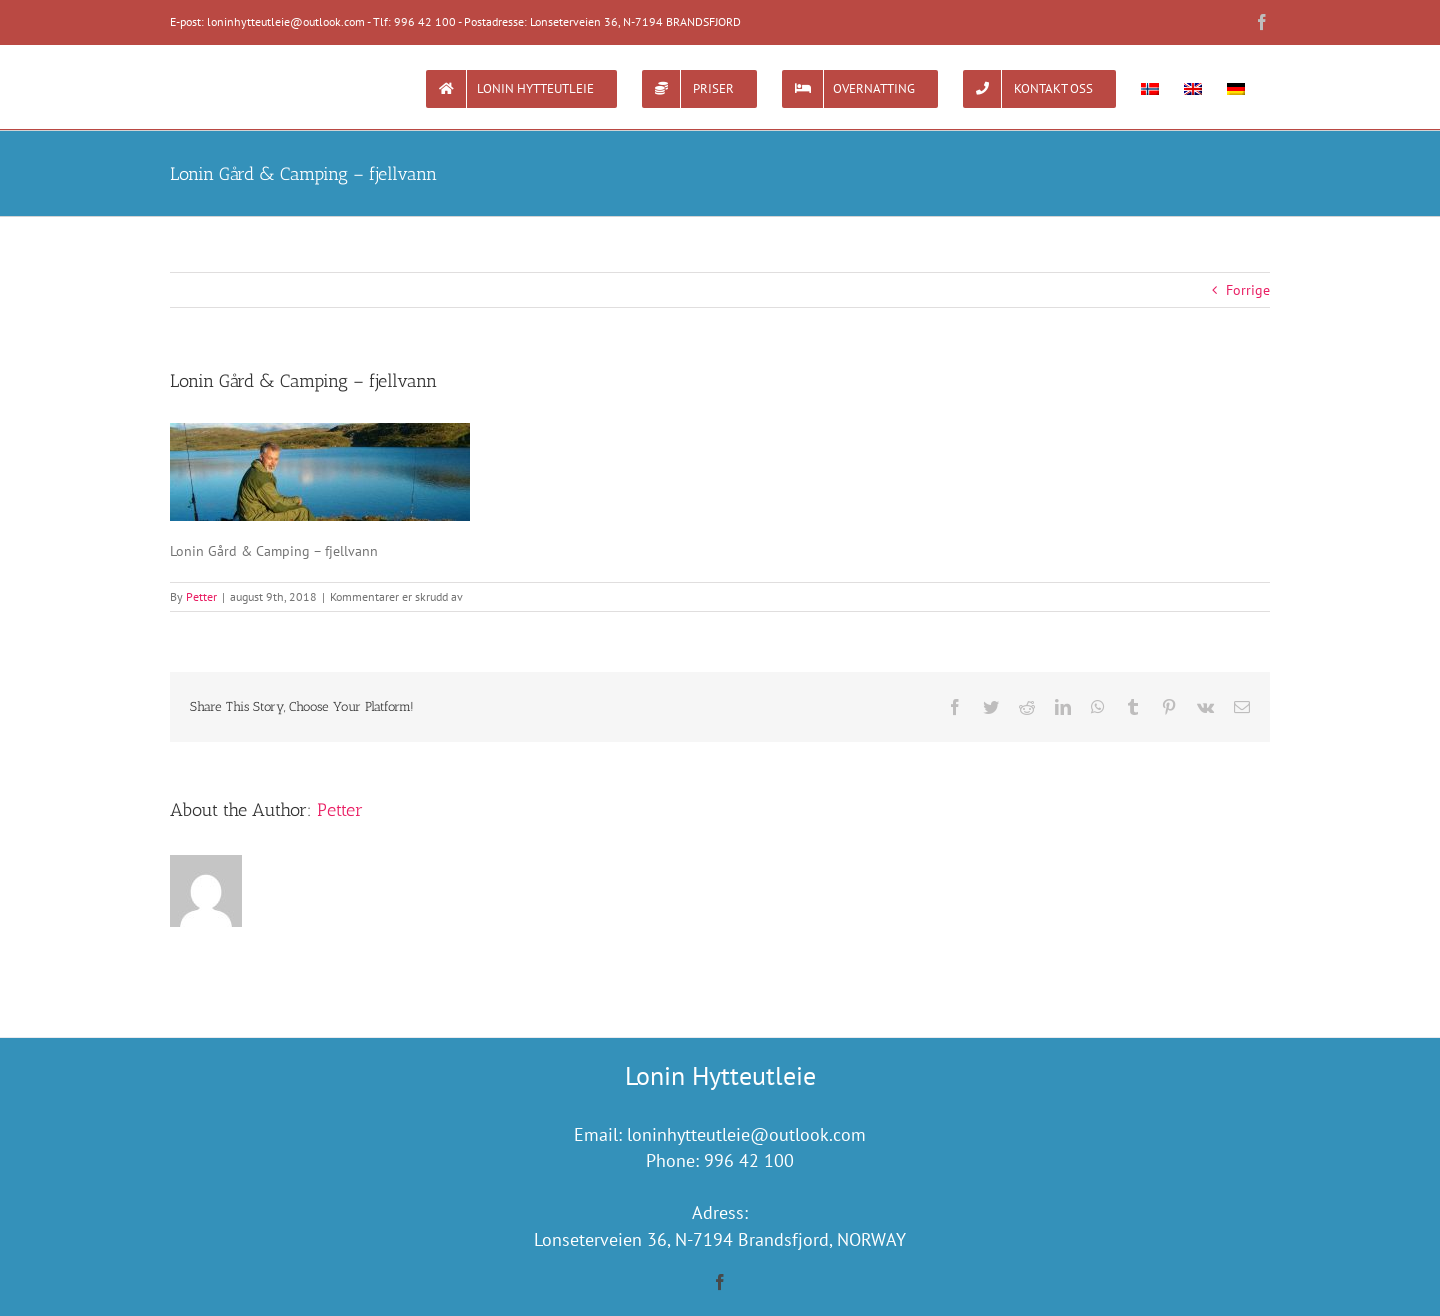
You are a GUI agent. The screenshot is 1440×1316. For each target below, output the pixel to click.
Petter (201, 596)
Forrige (1248, 290)
